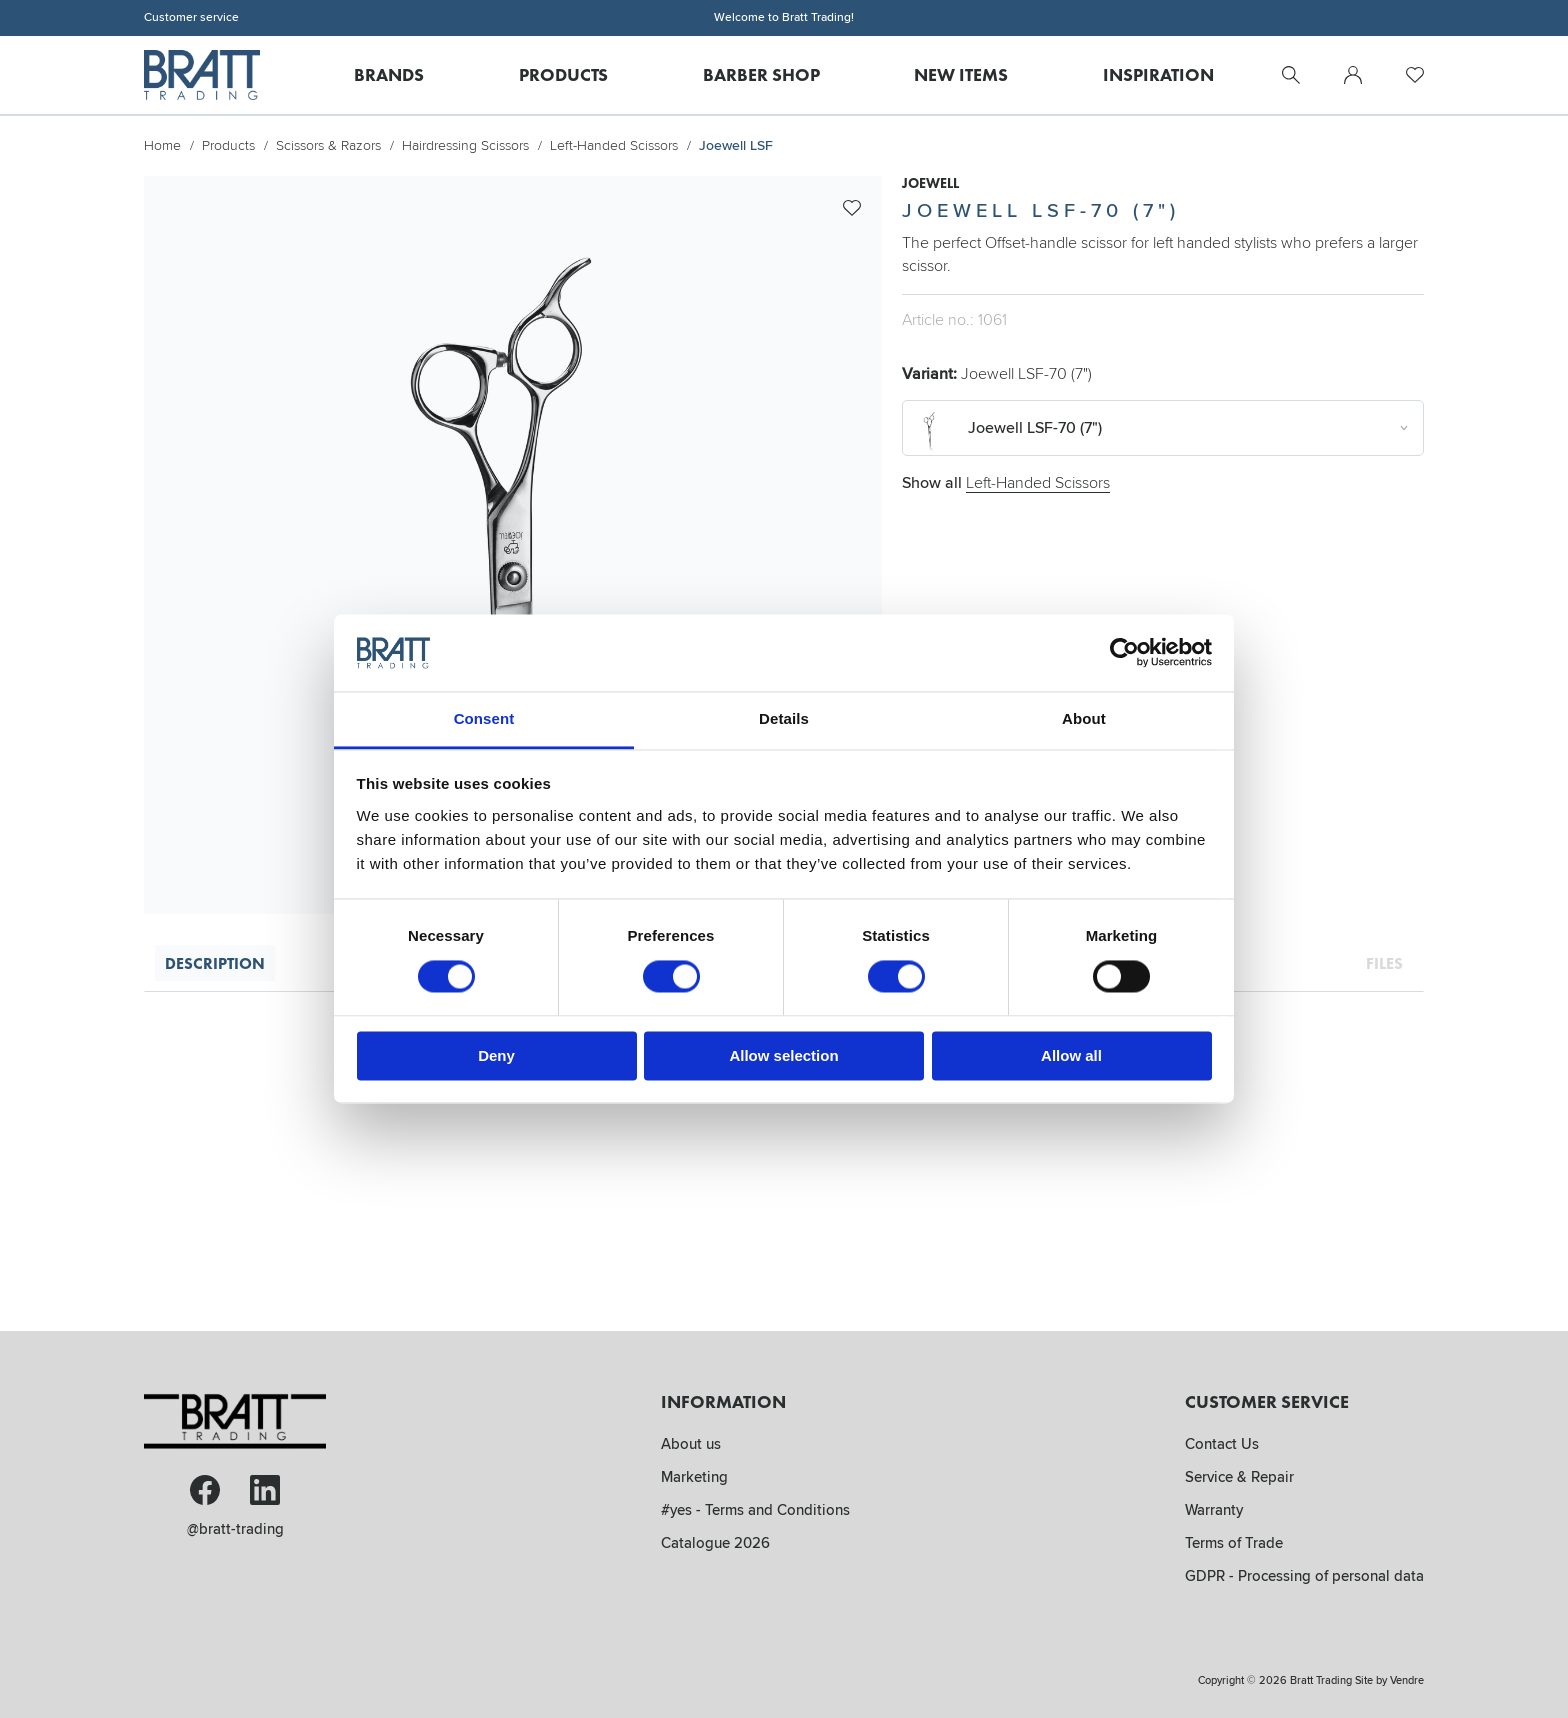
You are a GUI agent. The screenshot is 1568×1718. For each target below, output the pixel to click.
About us (691, 1444)
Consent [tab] (484, 718)
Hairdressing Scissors (465, 145)
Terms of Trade (1234, 1543)
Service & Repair (1239, 1477)
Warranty (1214, 1510)
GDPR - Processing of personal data (1304, 1576)
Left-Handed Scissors (614, 145)
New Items (961, 74)
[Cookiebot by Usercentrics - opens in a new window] (1124, 653)
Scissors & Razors (328, 145)
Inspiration (1158, 74)
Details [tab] (784, 718)
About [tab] (1084, 718)
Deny (496, 1055)
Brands (389, 74)
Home (162, 145)
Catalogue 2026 (715, 1543)
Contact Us (1222, 1444)
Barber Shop (761, 74)
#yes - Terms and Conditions (755, 1510)
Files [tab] (1384, 963)
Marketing (694, 1477)
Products (563, 74)
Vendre (1407, 1680)
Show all (1006, 483)
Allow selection (783, 1055)
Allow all (1071, 1055)
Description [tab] (215, 963)
